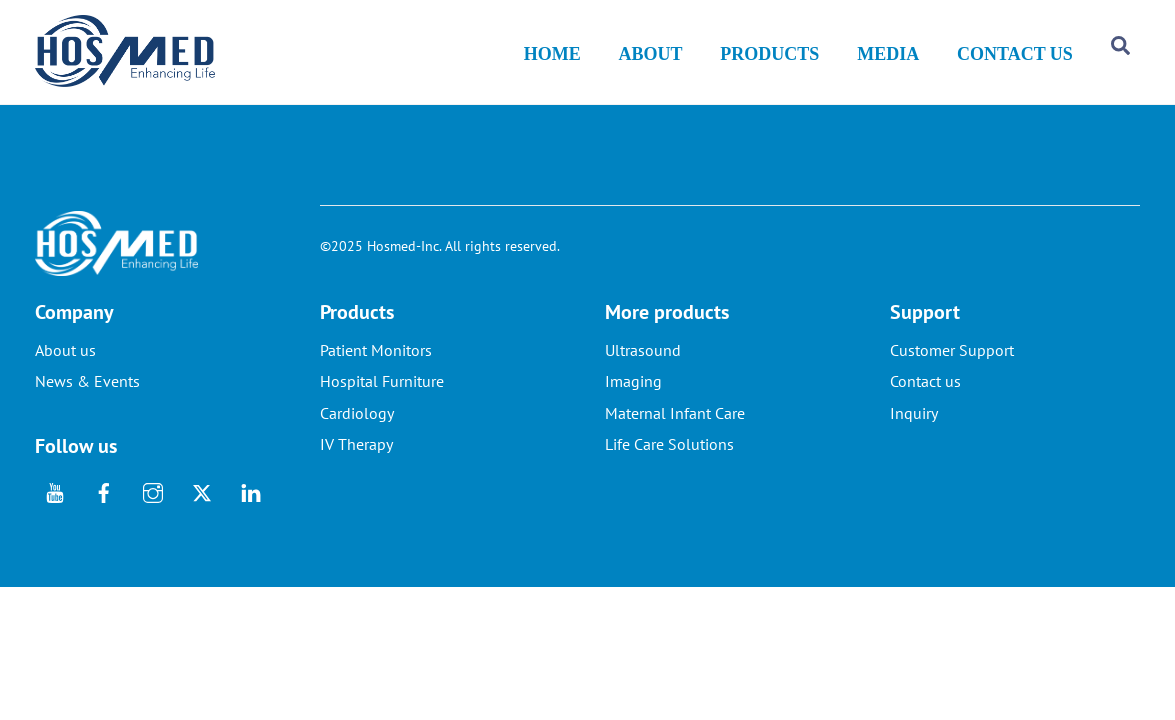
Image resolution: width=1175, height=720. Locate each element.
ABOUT (651, 60)
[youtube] (55, 508)
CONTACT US (1015, 60)
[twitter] (202, 508)
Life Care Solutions (669, 462)
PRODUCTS (769, 60)
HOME (552, 60)
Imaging (633, 400)
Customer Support (952, 368)
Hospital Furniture (382, 400)
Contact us (925, 400)
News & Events (87, 400)
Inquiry (914, 431)
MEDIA (888, 60)
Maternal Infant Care (675, 431)
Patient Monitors (376, 368)
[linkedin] (251, 508)
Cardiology (357, 431)
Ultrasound (643, 368)
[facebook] (104, 508)
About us (65, 368)
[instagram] (153, 508)
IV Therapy (356, 462)
